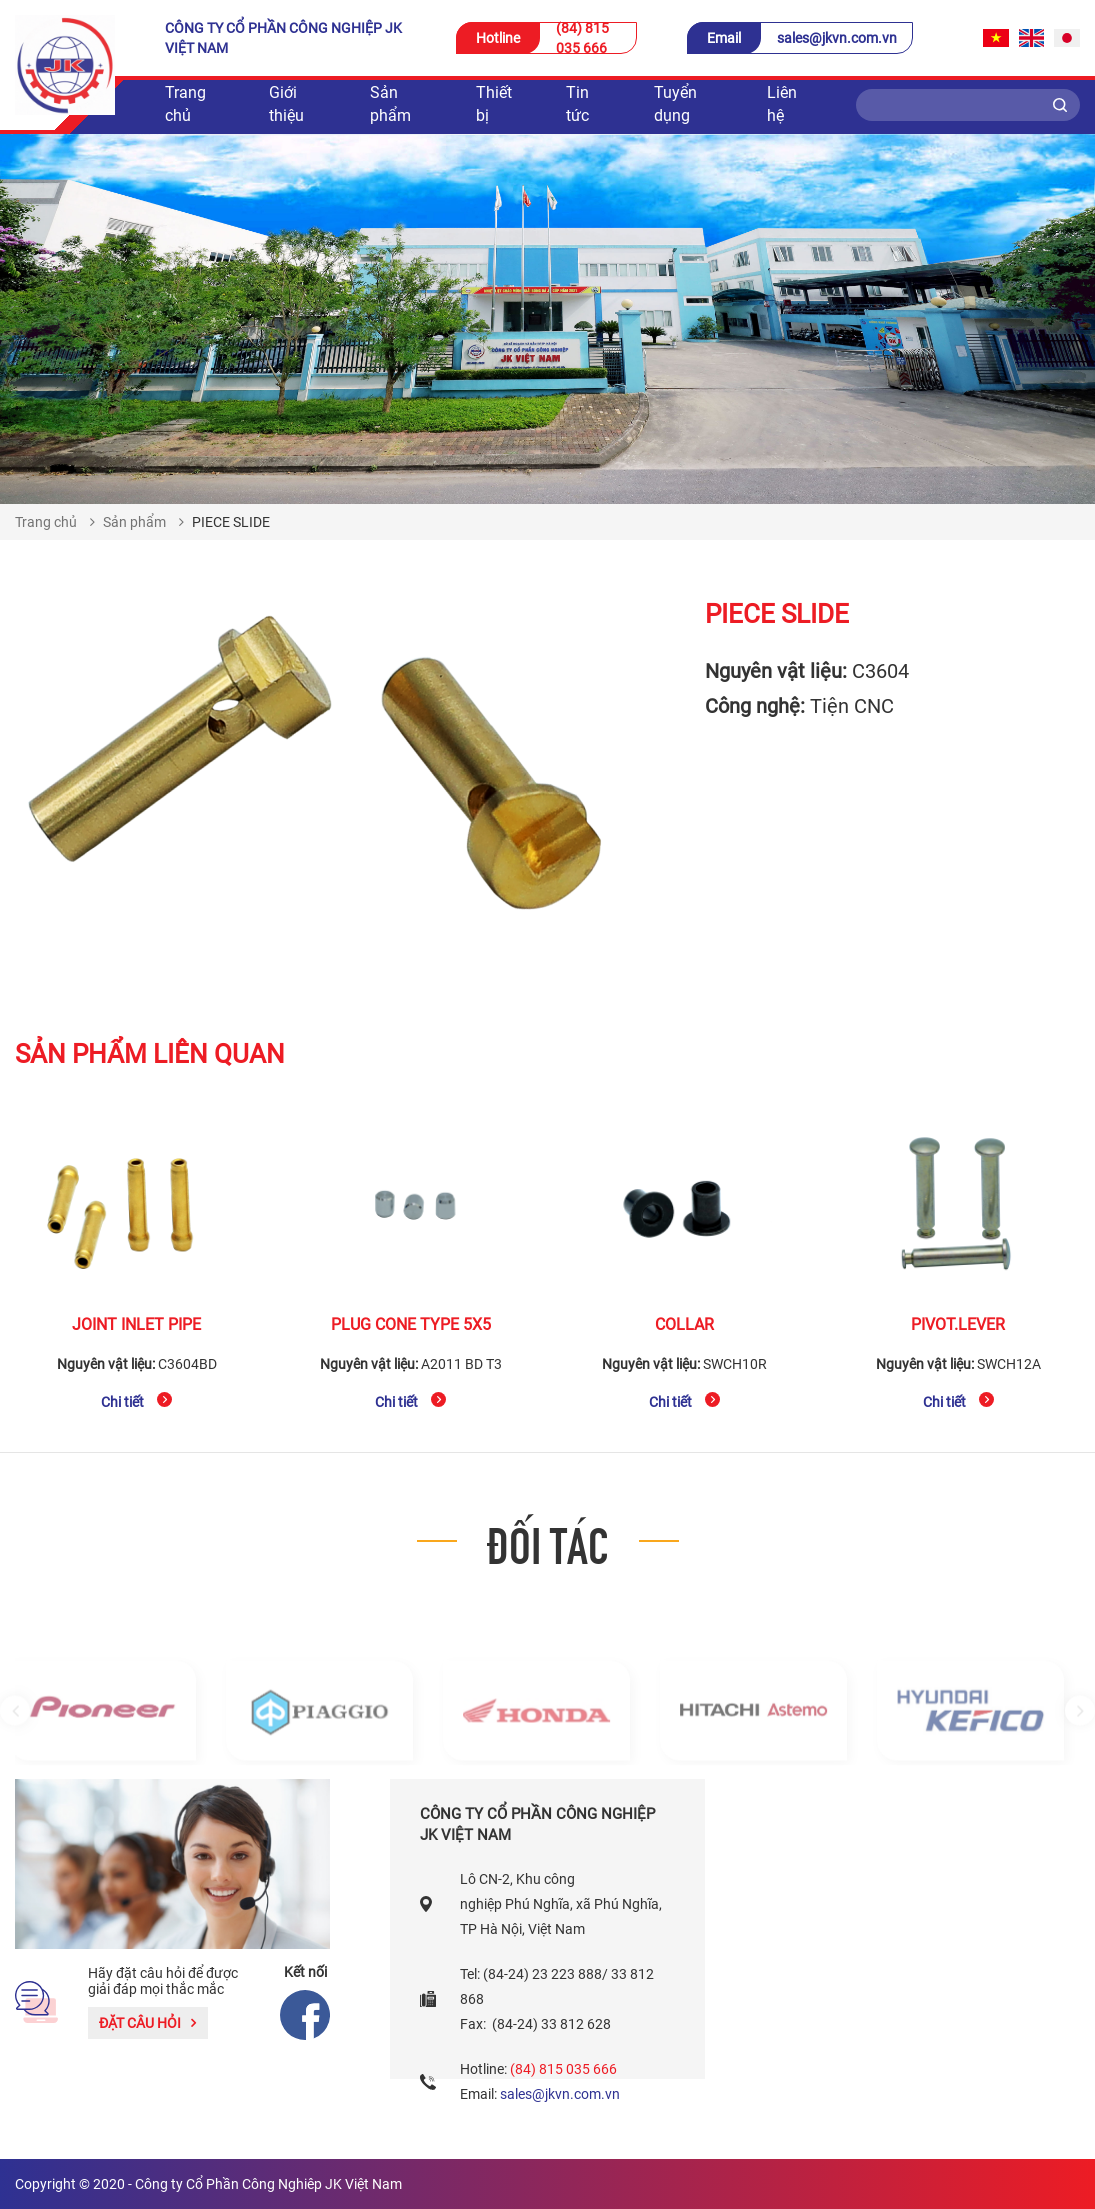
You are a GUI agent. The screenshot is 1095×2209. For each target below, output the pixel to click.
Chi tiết (136, 1401)
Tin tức (577, 104)
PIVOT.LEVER (958, 1324)
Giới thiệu (286, 104)
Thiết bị (494, 104)
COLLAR (684, 1324)
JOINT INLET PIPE (136, 1324)
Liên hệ (782, 104)
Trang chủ (185, 104)
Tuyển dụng (675, 104)
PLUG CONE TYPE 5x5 (411, 1324)
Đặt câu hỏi (147, 2023)
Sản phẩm (390, 104)
